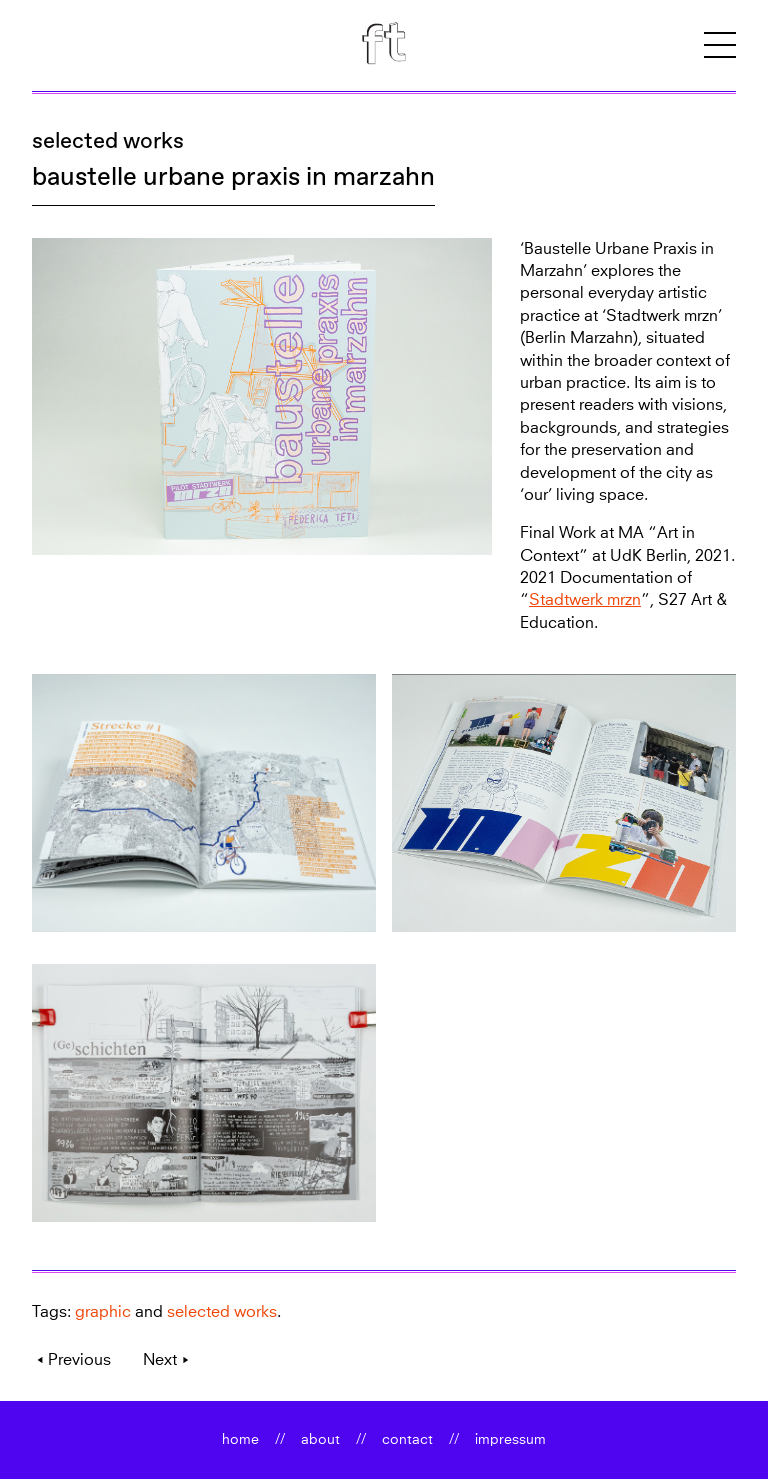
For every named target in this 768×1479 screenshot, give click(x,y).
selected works (108, 141)
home (240, 1440)
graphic (103, 1312)
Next (160, 1360)
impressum (510, 1440)
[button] (720, 45)
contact (407, 1440)
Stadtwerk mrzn (585, 600)
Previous (79, 1360)
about (320, 1440)
